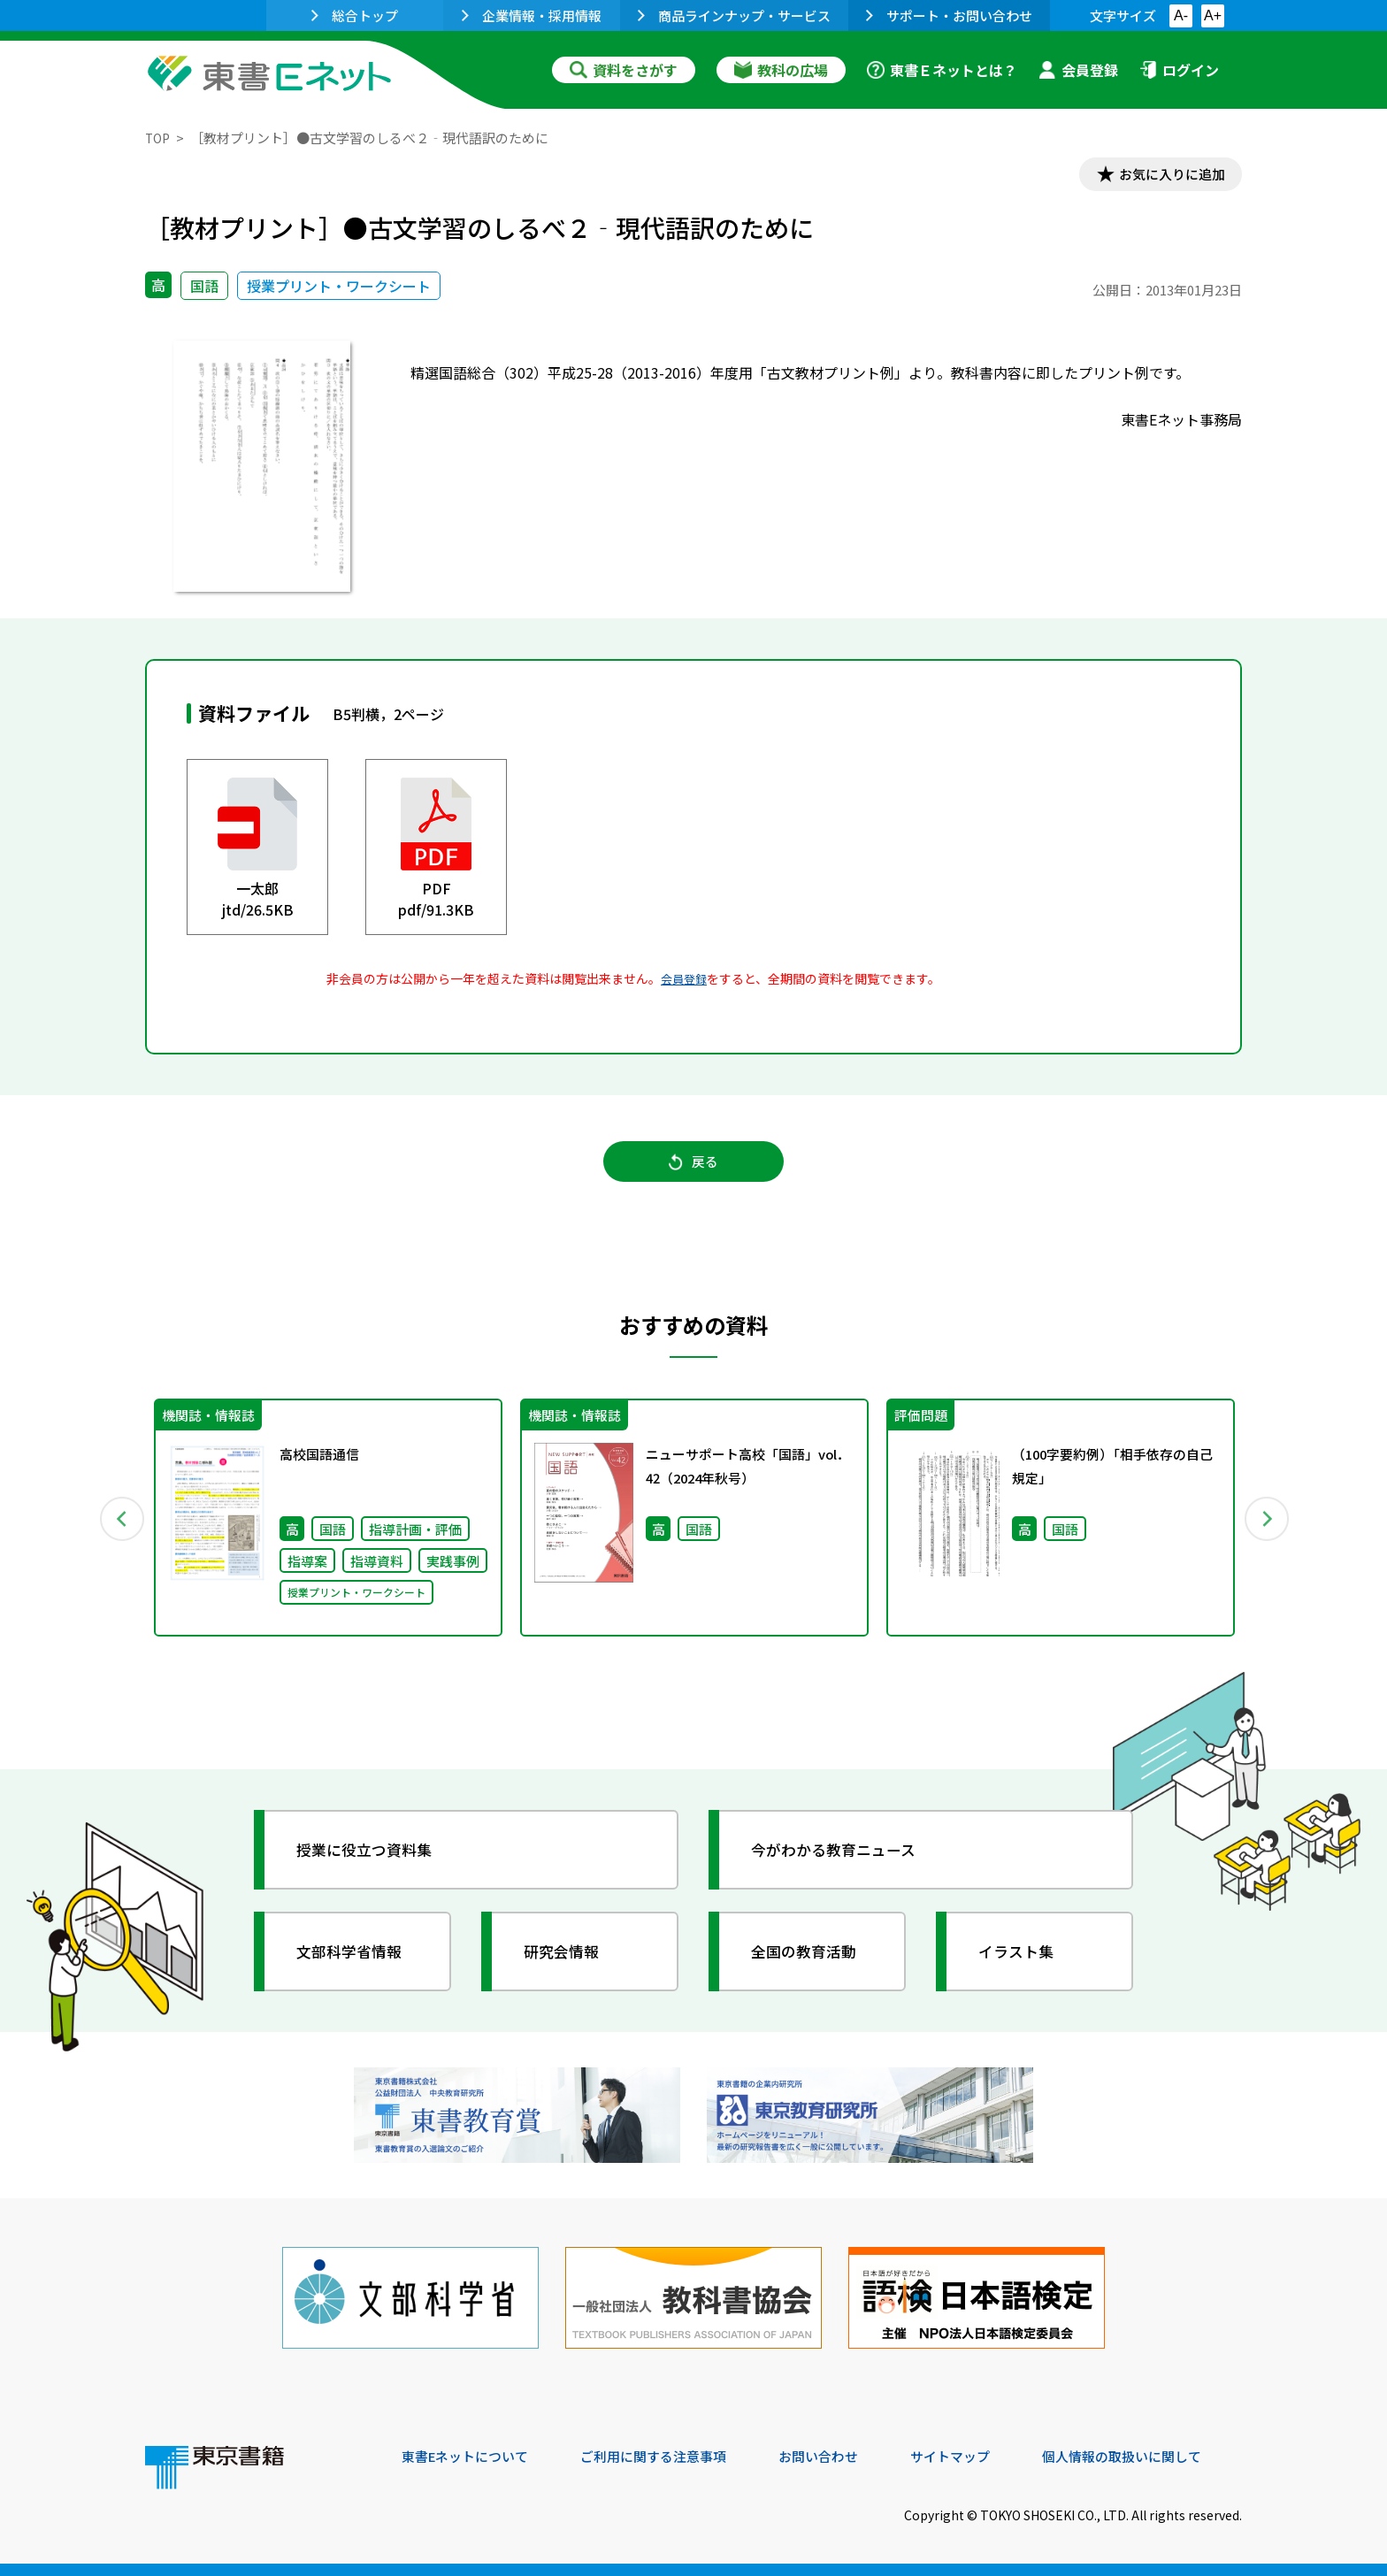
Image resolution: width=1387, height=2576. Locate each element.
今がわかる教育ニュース (842, 1863)
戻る (693, 1168)
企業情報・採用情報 (532, 15)
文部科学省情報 (355, 1964)
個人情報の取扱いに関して (1157, 2455)
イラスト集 (1021, 1964)
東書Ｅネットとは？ (942, 69)
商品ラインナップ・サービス (734, 15)
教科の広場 (781, 69)
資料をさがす (624, 69)
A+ (1213, 15)
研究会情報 (567, 1964)
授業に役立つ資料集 (371, 1863)
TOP (158, 137)
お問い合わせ (840, 2455)
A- (1181, 15)
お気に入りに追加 (1165, 175)
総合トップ (354, 15)
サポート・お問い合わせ (949, 15)
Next (1268, 1529)
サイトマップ (977, 2455)
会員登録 (1078, 69)
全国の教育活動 (810, 1964)
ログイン (1179, 69)
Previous (119, 1529)
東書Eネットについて (470, 2455)
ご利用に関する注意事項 (668, 2455)
